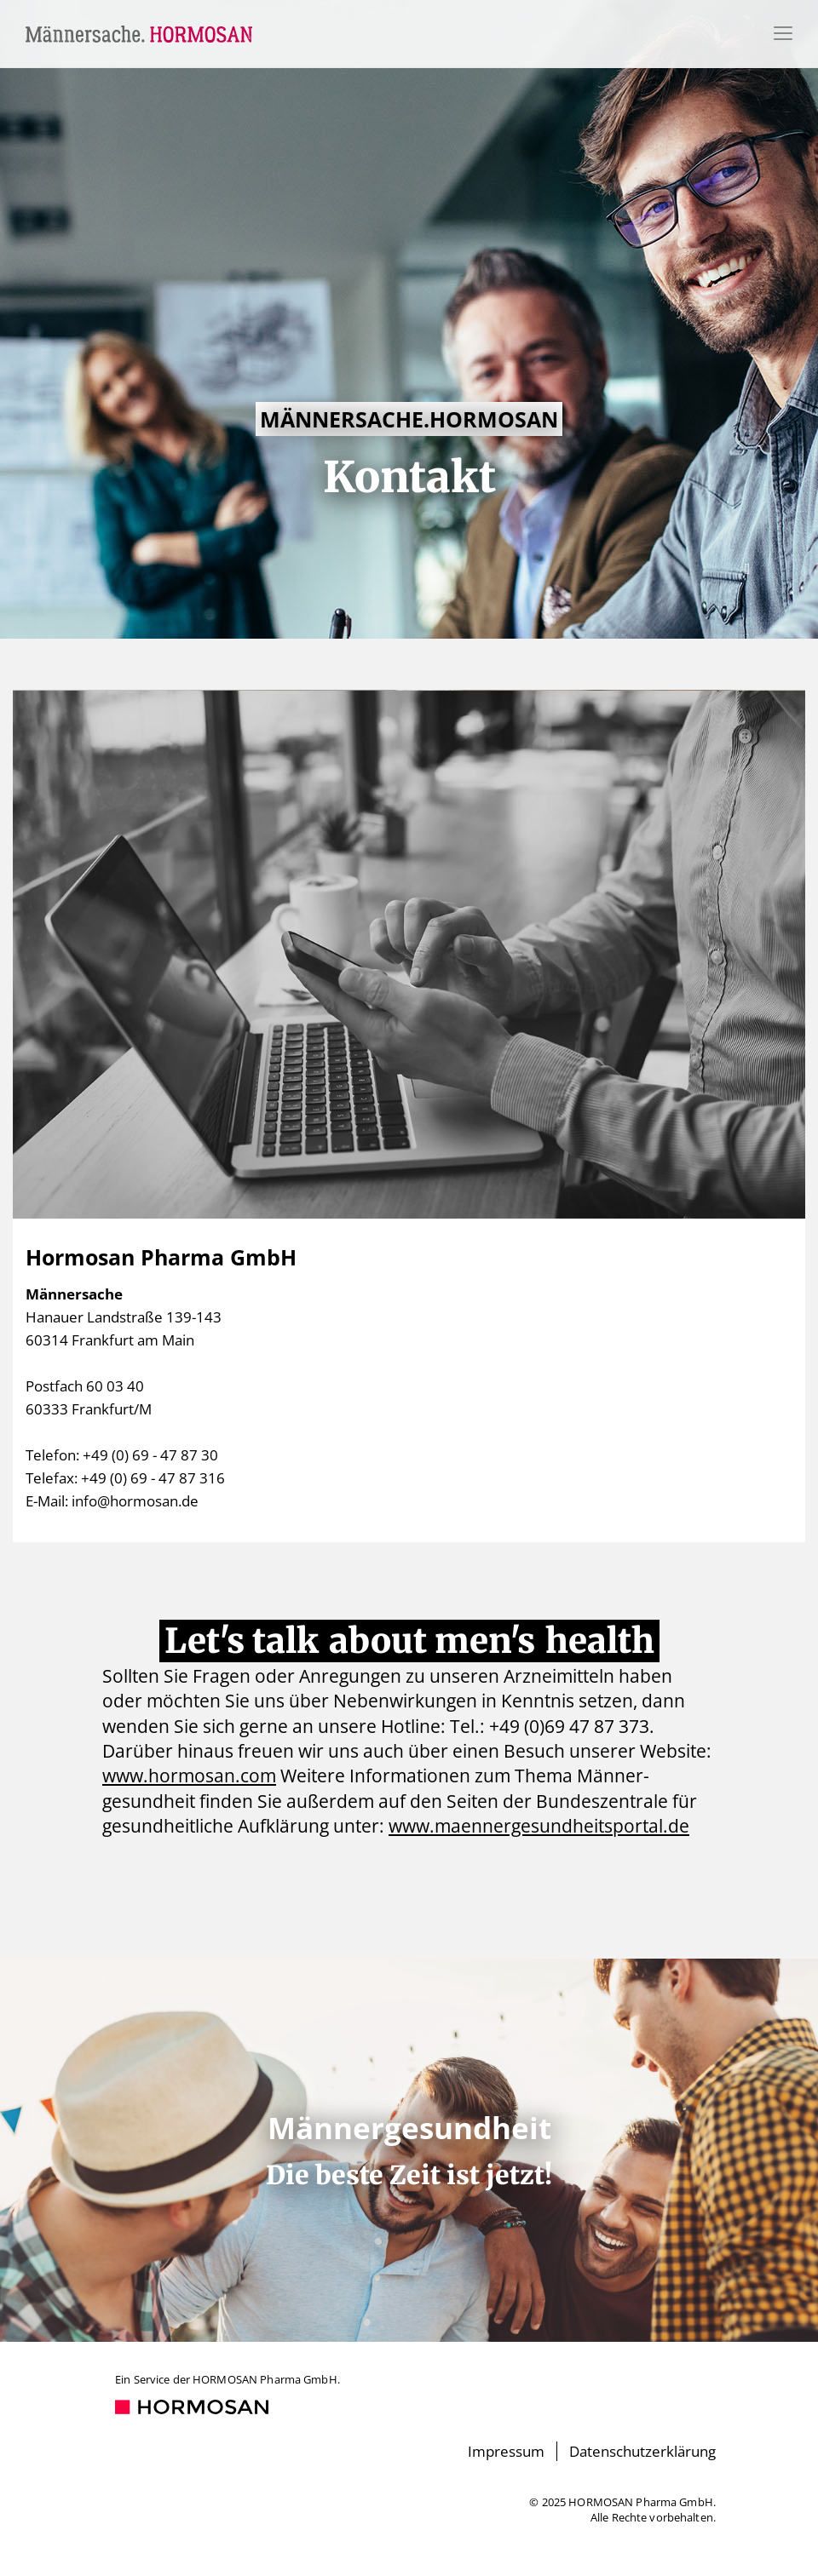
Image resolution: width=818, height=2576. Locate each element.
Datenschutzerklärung (642, 2451)
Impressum (506, 2451)
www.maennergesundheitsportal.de (539, 1826)
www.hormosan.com (189, 1775)
